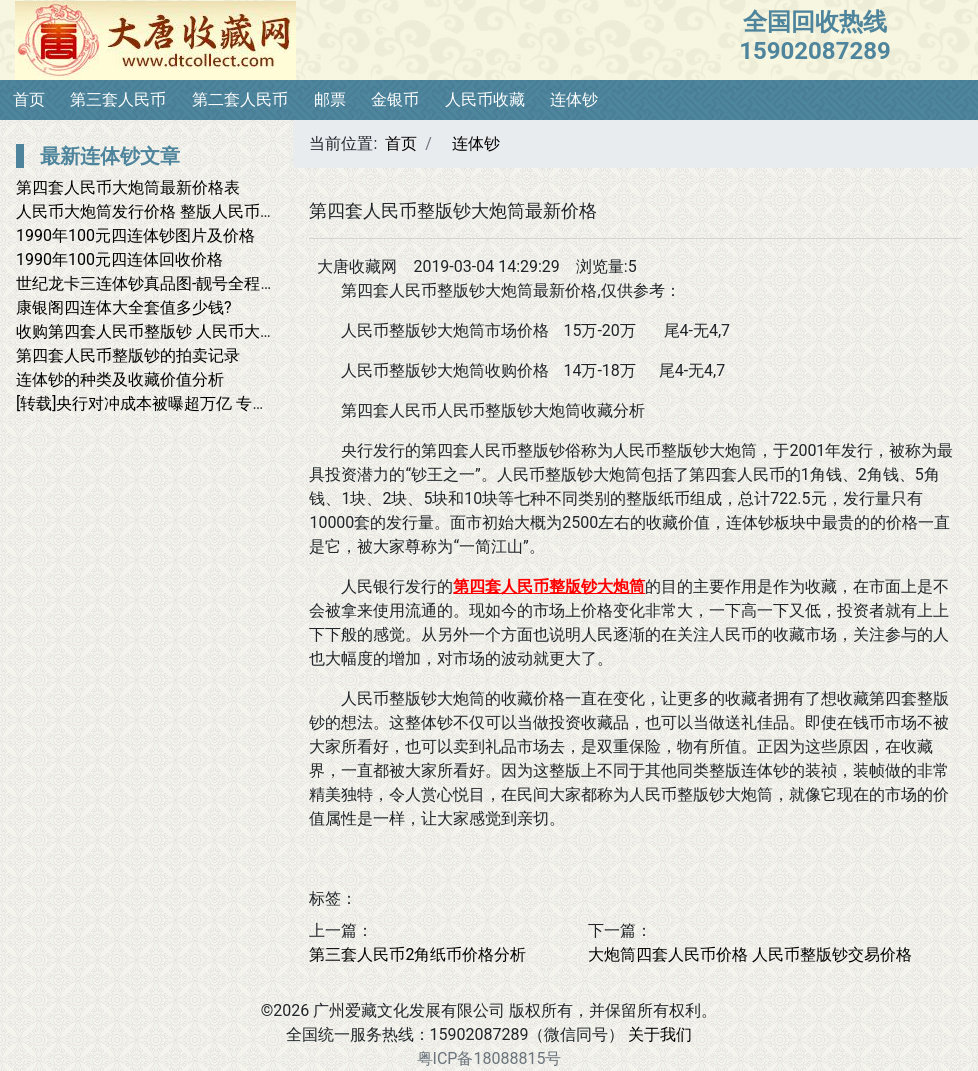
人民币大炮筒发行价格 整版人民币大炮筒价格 (178, 211)
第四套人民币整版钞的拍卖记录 (128, 355)
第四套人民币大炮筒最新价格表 (128, 187)
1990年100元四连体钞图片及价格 (135, 235)
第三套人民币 (118, 99)
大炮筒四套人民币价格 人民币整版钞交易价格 (750, 954)
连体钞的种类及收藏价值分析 (120, 379)
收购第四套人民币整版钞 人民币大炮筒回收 (170, 331)
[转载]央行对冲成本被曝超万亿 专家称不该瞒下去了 (198, 403)
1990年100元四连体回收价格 (119, 259)
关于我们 (660, 1034)
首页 (29, 99)
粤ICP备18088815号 (489, 1058)
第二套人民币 (240, 99)
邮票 (330, 99)
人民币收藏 (485, 99)
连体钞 (574, 99)
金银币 (395, 99)
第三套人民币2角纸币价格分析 (417, 954)
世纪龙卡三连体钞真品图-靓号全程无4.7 (157, 283)
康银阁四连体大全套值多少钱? (124, 307)
